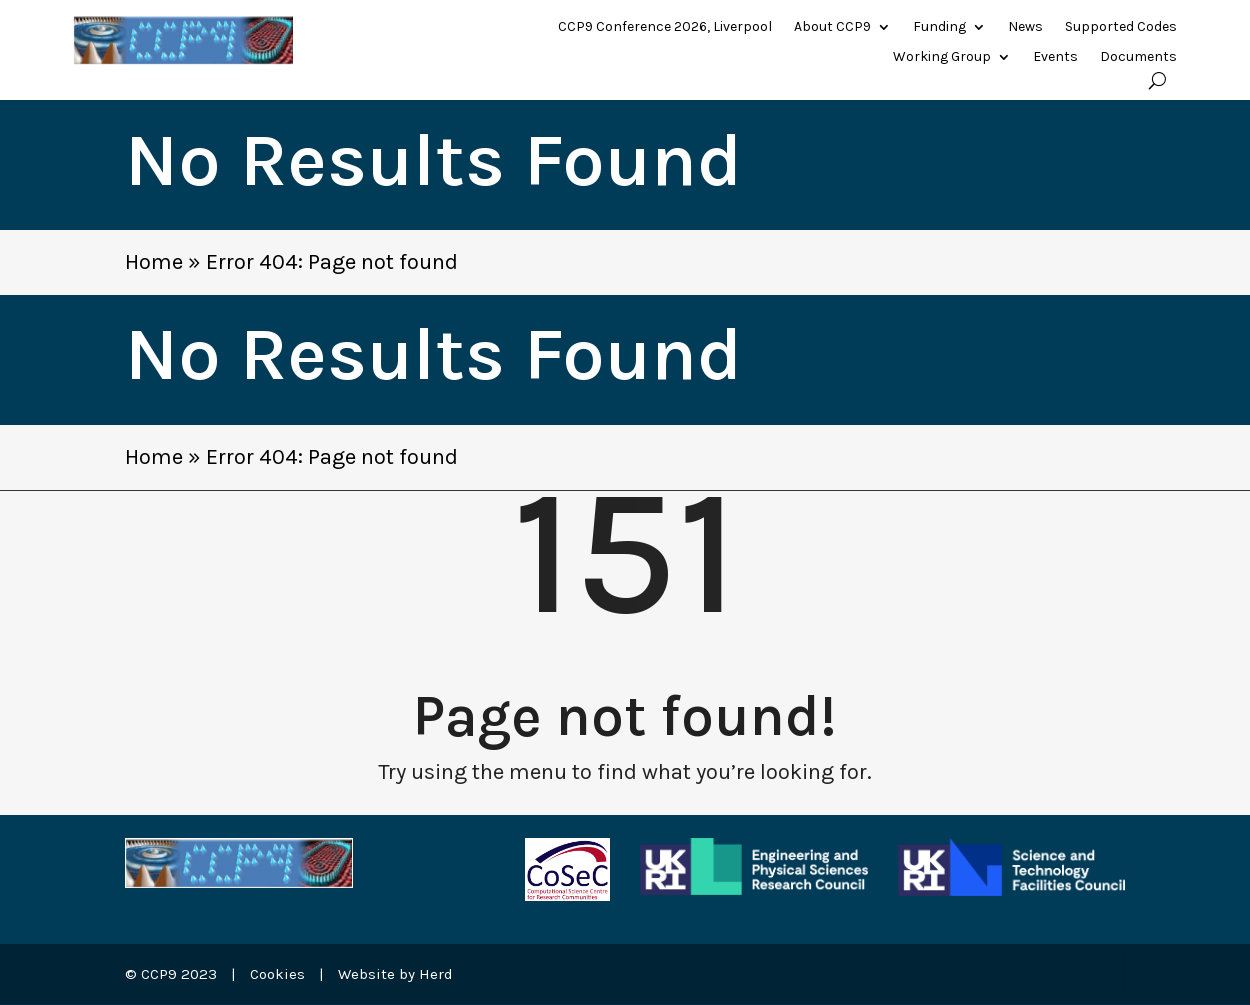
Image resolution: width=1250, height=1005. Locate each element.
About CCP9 (832, 27)
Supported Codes (1121, 27)
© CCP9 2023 (171, 974)
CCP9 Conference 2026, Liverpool (665, 27)
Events (1055, 57)
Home (154, 262)
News (1025, 27)
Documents (1138, 57)
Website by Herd (395, 974)
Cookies (277, 974)
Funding (939, 27)
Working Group (942, 57)
